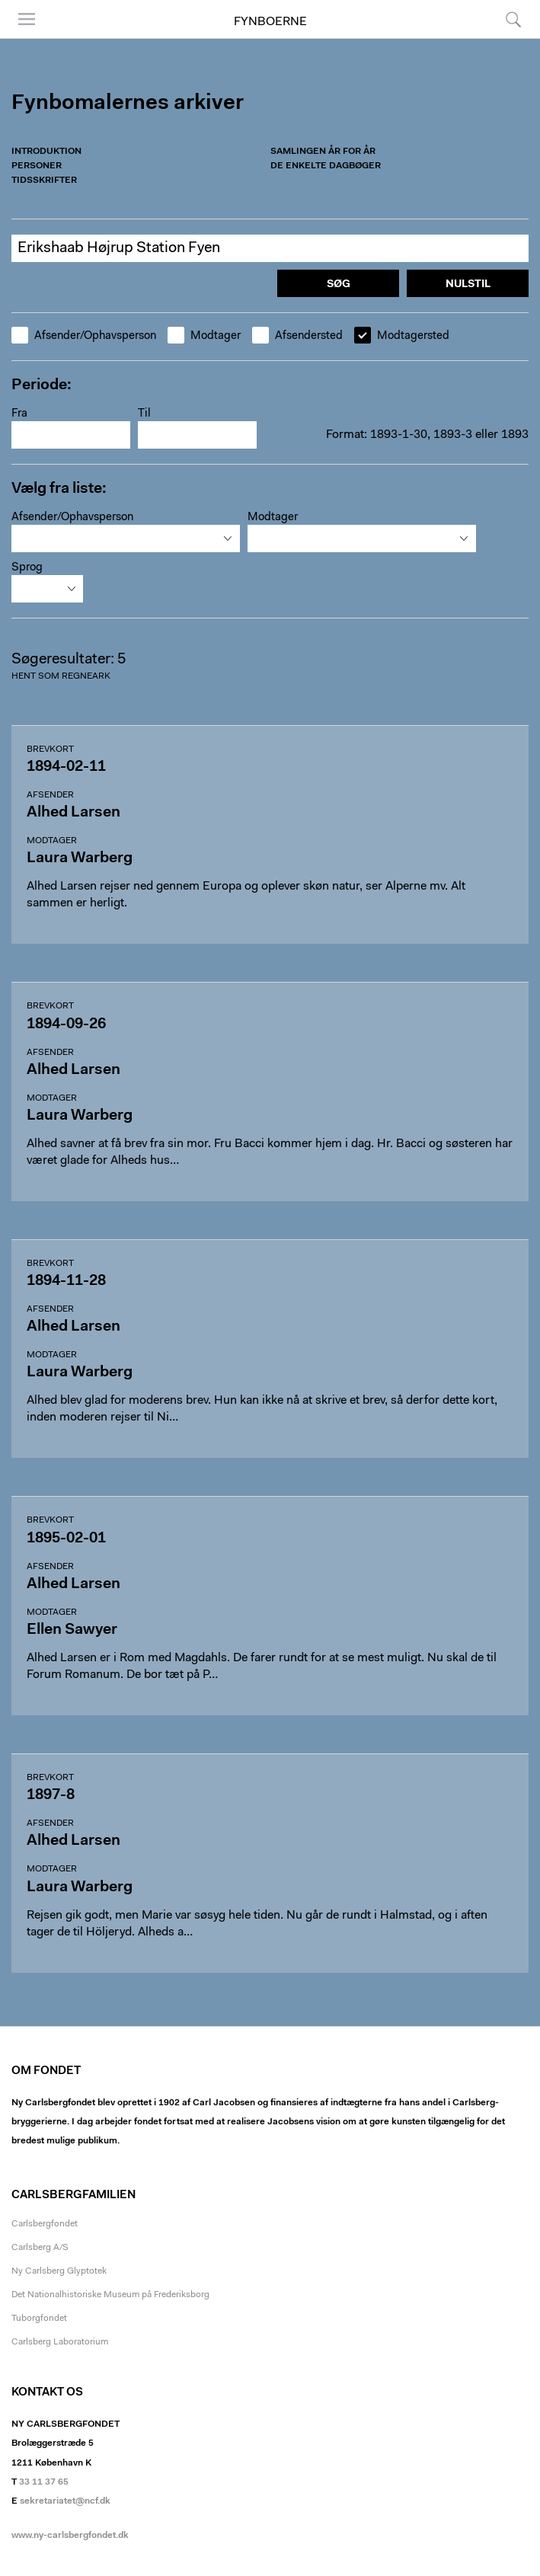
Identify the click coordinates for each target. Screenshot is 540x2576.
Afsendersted (297, 336)
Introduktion (46, 151)
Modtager (204, 336)
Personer (36, 166)
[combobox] (125, 538)
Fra (19, 414)
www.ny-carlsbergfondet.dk (70, 2535)
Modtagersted (401, 336)
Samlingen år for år (322, 151)
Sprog (27, 568)
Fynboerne (270, 22)
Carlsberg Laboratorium (59, 2342)
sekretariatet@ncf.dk (65, 2501)
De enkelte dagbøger (325, 166)
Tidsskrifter (44, 180)
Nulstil (468, 285)
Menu (27, 19)
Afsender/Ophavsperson (83, 336)
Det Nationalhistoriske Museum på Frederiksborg (110, 2295)
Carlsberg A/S (40, 2247)
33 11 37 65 (44, 2482)
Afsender (50, 795)
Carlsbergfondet (44, 2224)
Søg (513, 19)
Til (144, 414)
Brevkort (50, 749)
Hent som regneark (60, 676)
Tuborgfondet (39, 2318)
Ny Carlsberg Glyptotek (59, 2271)
